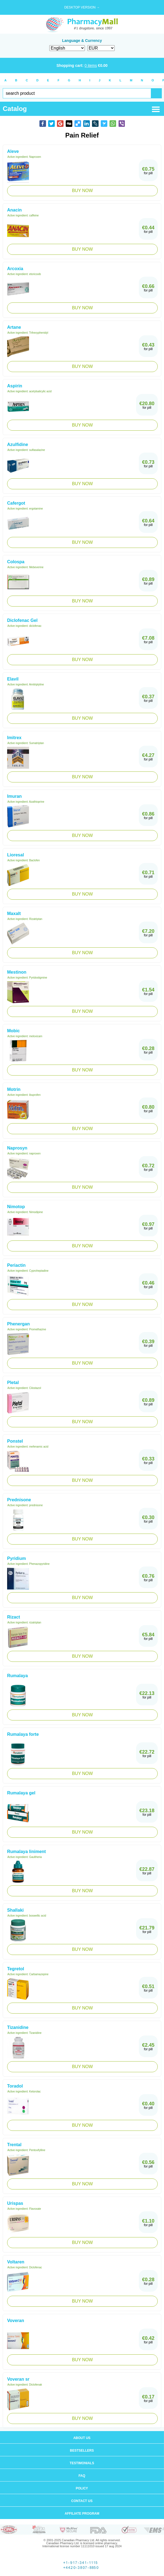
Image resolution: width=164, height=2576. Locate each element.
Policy (82, 2488)
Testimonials (82, 2463)
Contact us (82, 2501)
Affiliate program (82, 2513)
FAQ (82, 2476)
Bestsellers (82, 2450)
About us (82, 2438)
